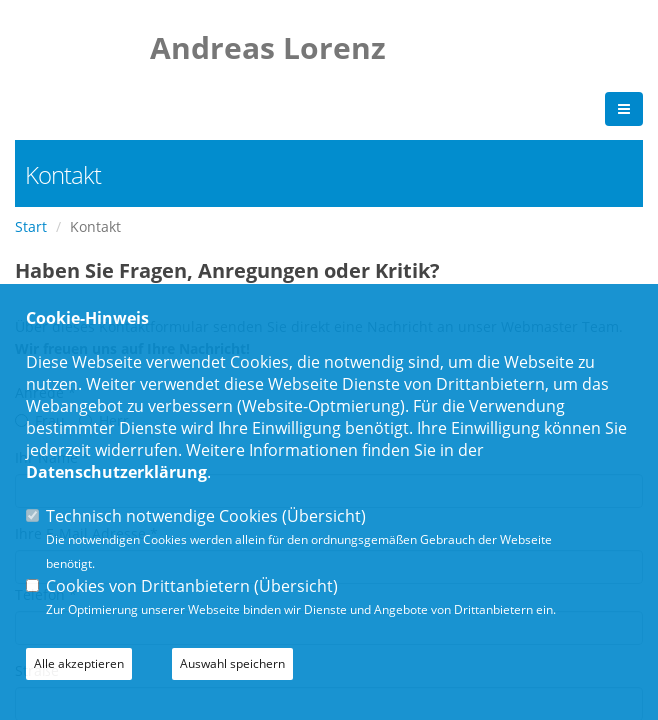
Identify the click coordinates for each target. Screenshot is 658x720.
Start (31, 226)
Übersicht (324, 516)
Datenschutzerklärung (116, 472)
